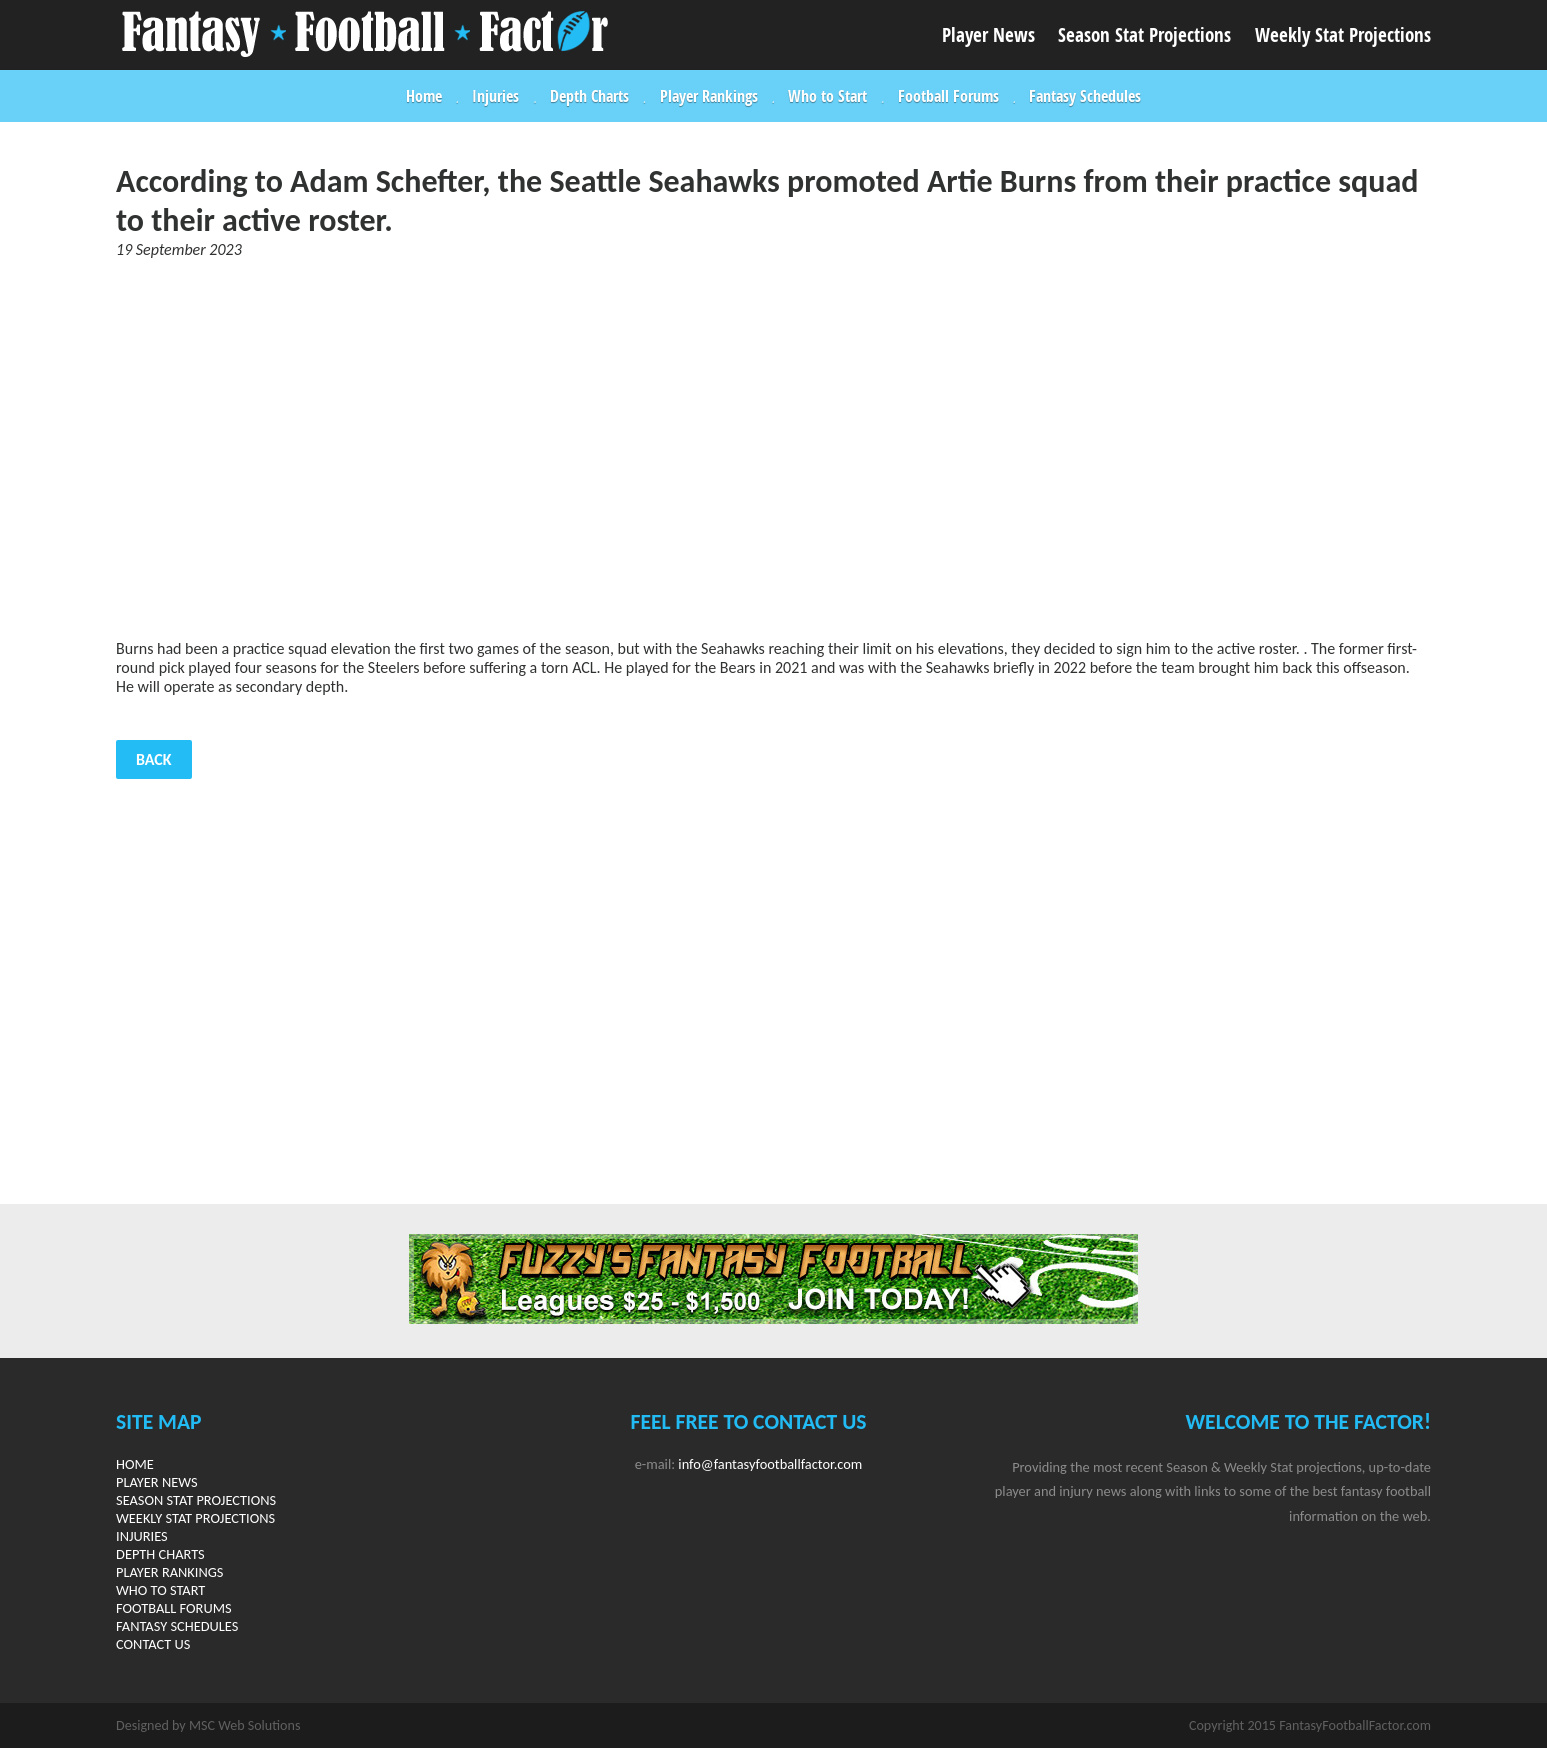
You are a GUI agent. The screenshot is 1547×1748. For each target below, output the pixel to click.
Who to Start (827, 96)
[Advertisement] (774, 449)
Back (154, 759)
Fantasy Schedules (1085, 96)
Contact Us (153, 1644)
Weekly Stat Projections (1343, 35)
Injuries (495, 96)
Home (424, 96)
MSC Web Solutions (244, 1725)
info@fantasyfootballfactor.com (770, 1464)
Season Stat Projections (1144, 35)
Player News (988, 35)
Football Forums (948, 96)
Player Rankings (709, 96)
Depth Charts (589, 96)
